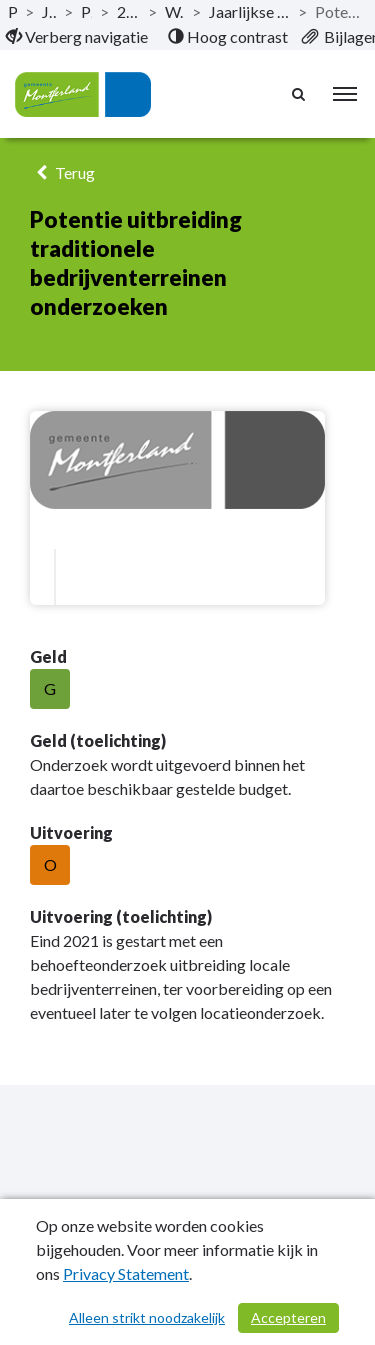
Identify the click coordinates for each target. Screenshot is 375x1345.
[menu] (345, 94)
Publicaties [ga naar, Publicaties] (12, 11)
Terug (62, 172)
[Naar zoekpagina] (300, 94)
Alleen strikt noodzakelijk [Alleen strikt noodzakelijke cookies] (147, 1317)
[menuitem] (77, 37)
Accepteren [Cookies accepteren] (288, 1317)
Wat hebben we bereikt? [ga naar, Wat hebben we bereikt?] (175, 11)
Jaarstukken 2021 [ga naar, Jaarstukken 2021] (49, 11)
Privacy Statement (126, 1273)
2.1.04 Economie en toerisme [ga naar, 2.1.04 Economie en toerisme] (128, 11)
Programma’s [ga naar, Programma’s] (86, 11)
